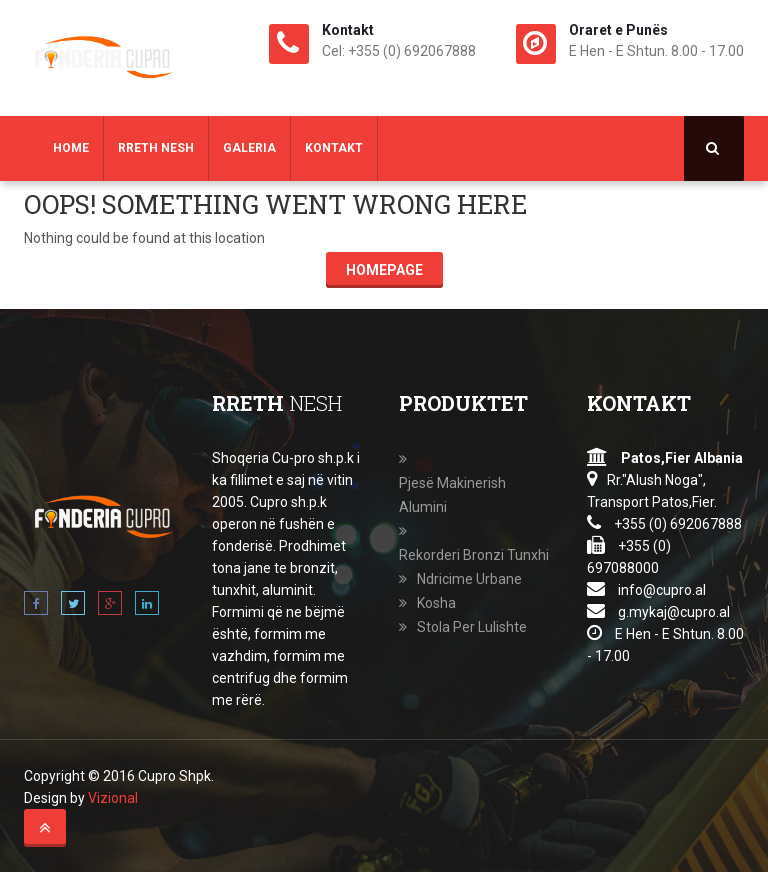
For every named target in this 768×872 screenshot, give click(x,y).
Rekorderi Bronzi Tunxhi (474, 555)
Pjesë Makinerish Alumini (452, 495)
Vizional (113, 798)
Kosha (436, 603)
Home (71, 148)
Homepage (384, 270)
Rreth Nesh (156, 148)
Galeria (249, 148)
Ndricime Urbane (469, 579)
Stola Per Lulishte (472, 627)
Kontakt (334, 148)
